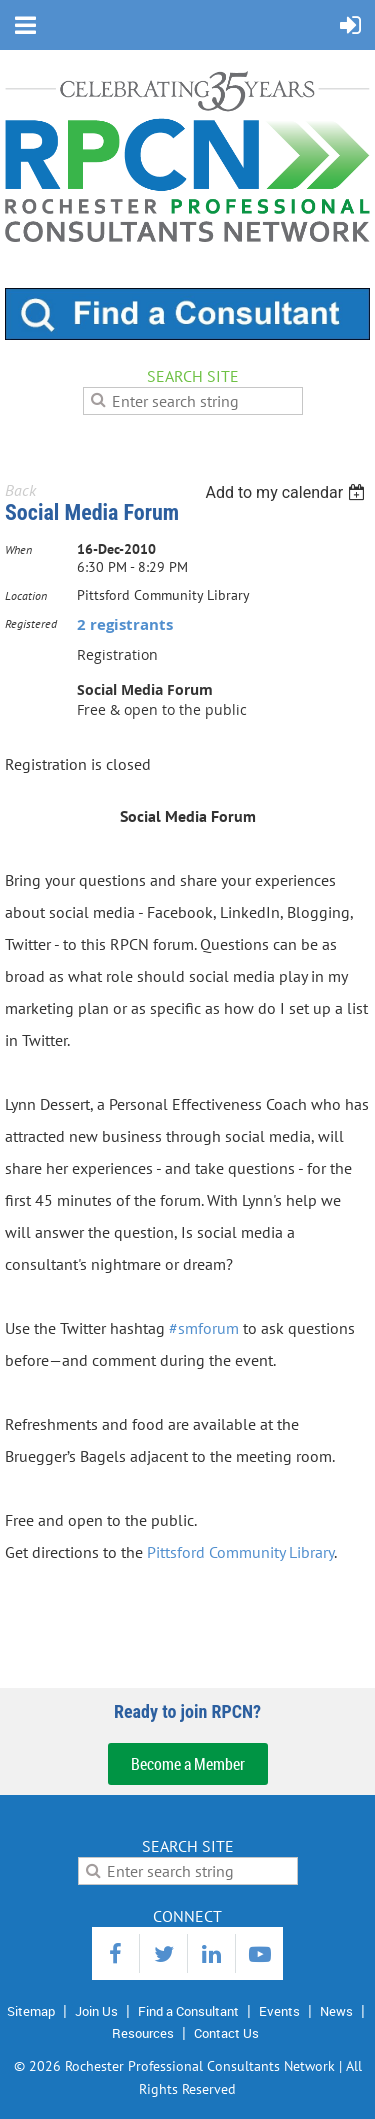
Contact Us (226, 2033)
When (18, 549)
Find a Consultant (188, 2011)
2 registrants (125, 624)
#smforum (204, 1328)
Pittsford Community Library (240, 1552)
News (336, 2011)
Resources (143, 2033)
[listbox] (287, 492)
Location (26, 595)
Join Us (96, 2011)
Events (279, 2011)
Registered (31, 623)
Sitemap (31, 2011)
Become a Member (188, 1764)
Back (20, 490)
